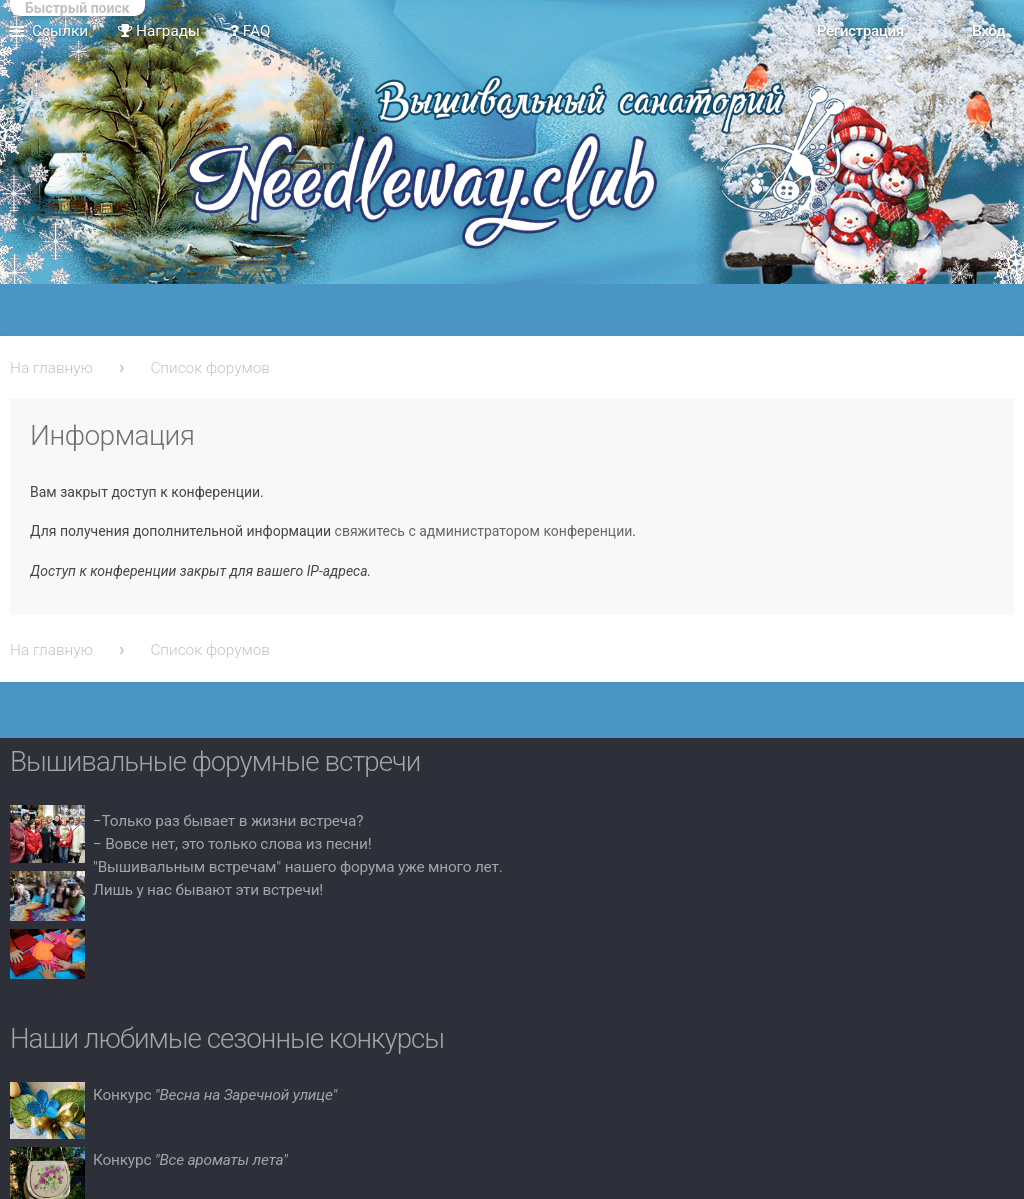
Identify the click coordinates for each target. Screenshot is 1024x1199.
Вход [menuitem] (988, 31)
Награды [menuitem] (159, 31)
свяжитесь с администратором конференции (484, 531)
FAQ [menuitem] (250, 31)
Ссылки (60, 31)
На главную (51, 368)
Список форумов (210, 368)
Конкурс (215, 1095)
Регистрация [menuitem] (860, 31)
